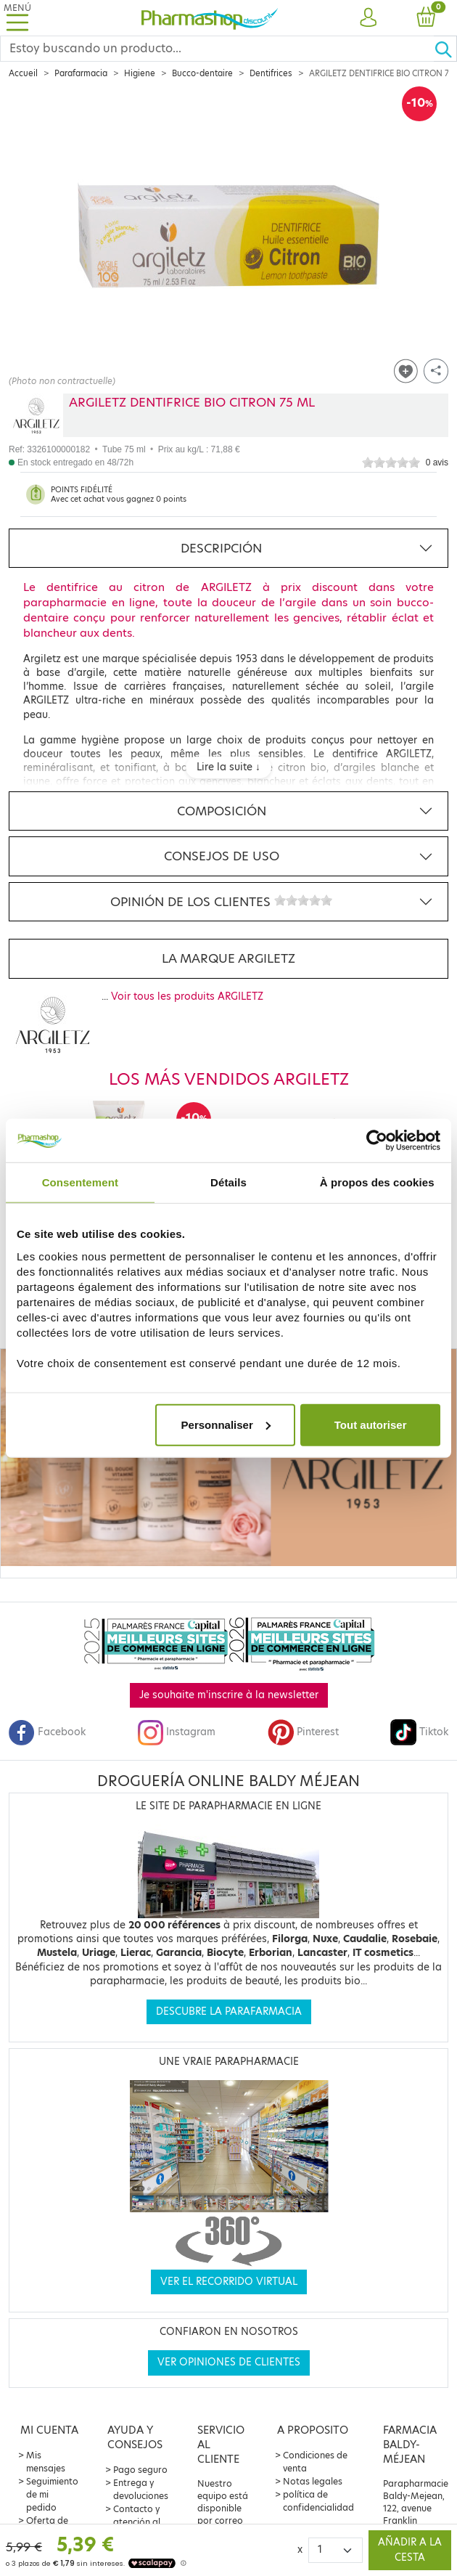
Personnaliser (226, 1424)
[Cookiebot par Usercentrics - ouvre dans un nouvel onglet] (376, 1141)
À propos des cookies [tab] (377, 1182)
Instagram (176, 1732)
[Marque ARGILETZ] (36, 415)
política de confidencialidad (318, 2501)
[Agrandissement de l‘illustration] (228, 237)
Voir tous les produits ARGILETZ (187, 996)
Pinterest (303, 1732)
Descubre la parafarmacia (229, 2011)
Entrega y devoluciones (140, 2489)
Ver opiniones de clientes (228, 2362)
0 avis (437, 462)
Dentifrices (271, 73)
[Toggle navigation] (17, 18)
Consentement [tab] (80, 1182)
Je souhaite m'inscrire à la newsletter (228, 1695)
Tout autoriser (370, 1424)
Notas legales (312, 2481)
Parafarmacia (80, 73)
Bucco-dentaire (202, 73)
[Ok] (445, 49)
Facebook (47, 1732)
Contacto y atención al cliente (136, 2522)
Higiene (139, 73)
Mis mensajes (45, 2461)
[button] (369, 18)
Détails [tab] (228, 1182)
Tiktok (419, 1732)
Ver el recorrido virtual (228, 2281)
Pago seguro (140, 2469)
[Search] (217, 49)
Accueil (23, 73)
